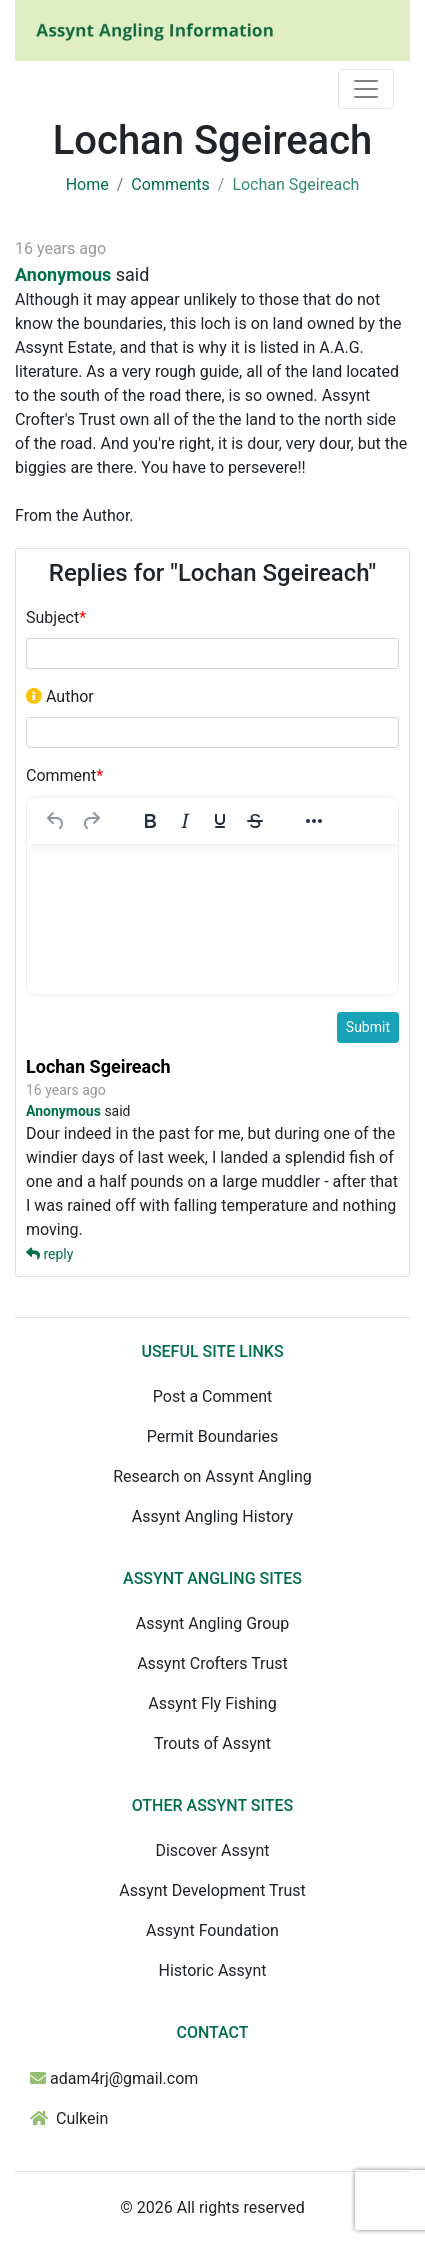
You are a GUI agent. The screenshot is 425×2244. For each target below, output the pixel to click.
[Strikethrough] (255, 821)
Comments (170, 184)
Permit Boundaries (213, 1436)
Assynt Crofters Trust (212, 1663)
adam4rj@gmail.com (124, 2078)
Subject (56, 617)
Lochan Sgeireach (98, 1066)
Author (60, 696)
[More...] (314, 821)
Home (87, 184)
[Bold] (150, 821)
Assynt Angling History (212, 1516)
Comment (64, 775)
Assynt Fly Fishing (212, 1703)
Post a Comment (212, 1396)
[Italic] (185, 821)
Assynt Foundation (212, 1930)
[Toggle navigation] (366, 89)
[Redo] (91, 821)
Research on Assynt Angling (212, 1476)
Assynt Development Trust (212, 1890)
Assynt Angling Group (212, 1623)
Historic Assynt (212, 1970)
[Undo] (56, 821)
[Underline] (220, 821)
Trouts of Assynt (212, 1743)
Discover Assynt (212, 1850)
